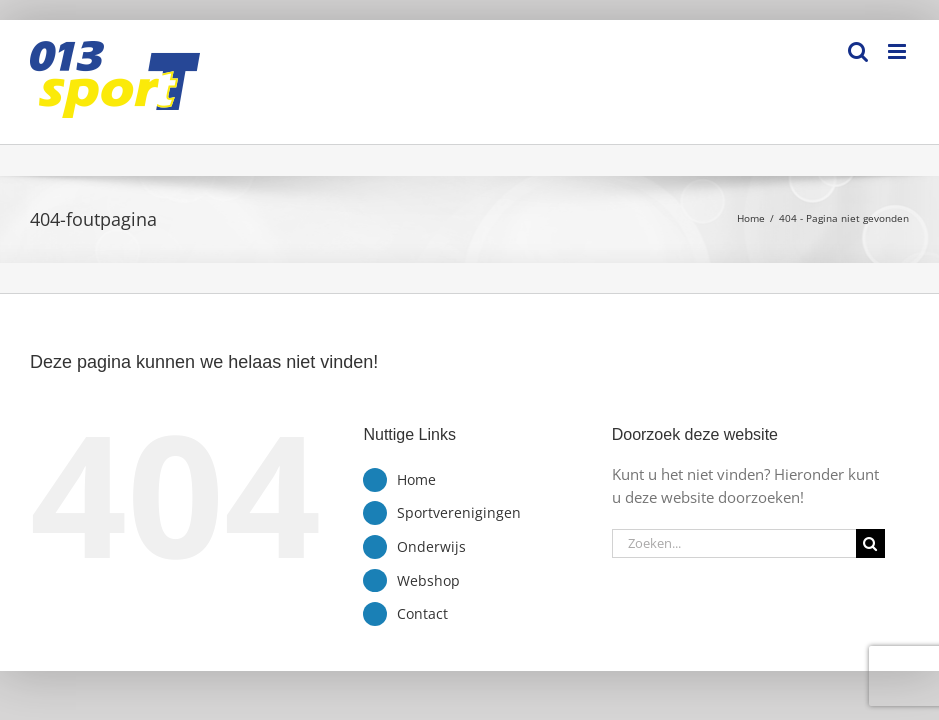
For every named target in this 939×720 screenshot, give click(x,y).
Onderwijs (431, 546)
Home (416, 479)
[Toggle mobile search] (858, 51)
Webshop (428, 580)
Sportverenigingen (459, 512)
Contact (422, 613)
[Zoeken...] (734, 543)
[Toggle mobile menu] (898, 51)
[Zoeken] (870, 543)
